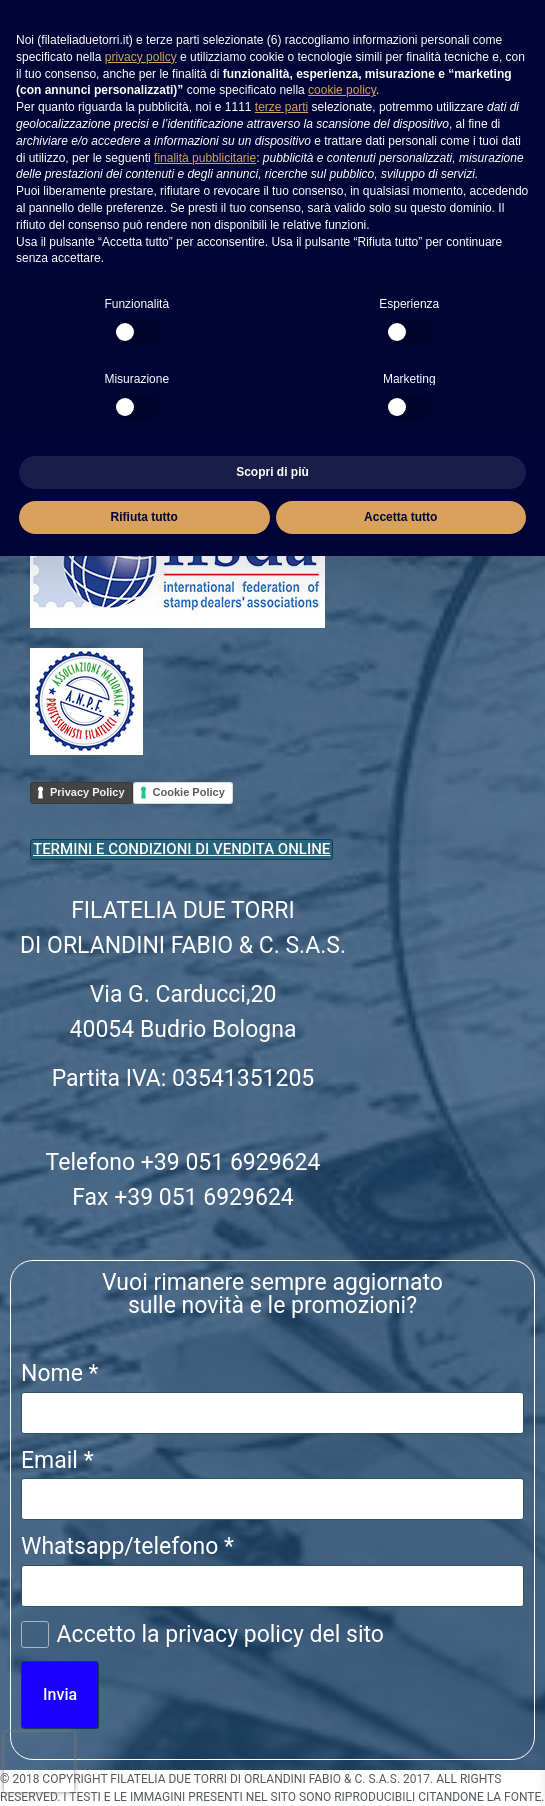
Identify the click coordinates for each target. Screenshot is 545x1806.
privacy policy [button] (141, 57)
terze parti (281, 107)
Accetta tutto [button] (400, 517)
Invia (60, 1694)
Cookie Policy (189, 792)
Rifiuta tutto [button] (144, 517)
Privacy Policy (87, 792)
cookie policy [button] (342, 90)
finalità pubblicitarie (205, 158)
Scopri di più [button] (272, 472)
